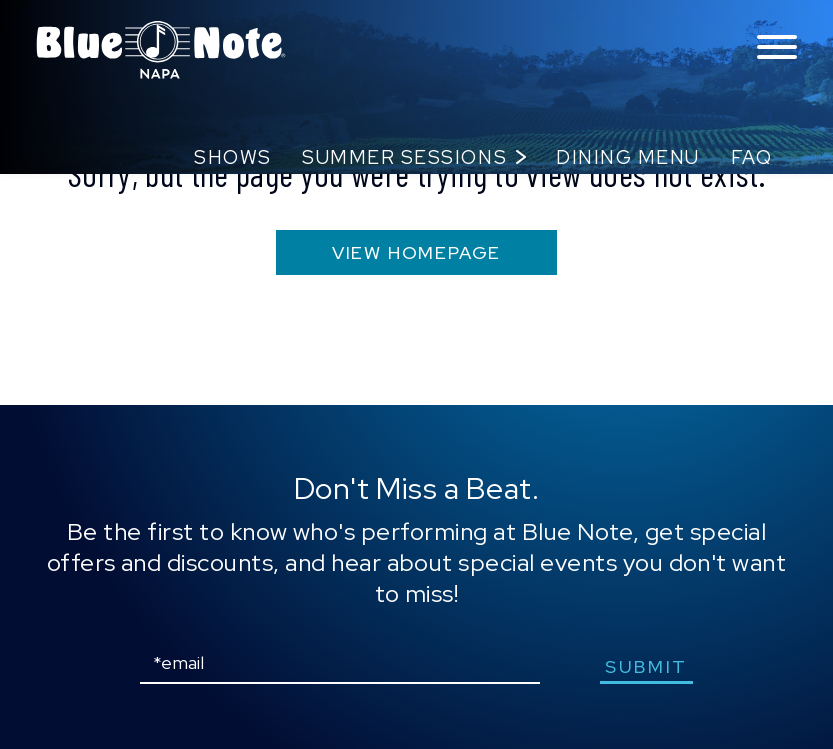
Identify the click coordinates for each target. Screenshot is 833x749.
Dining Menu (628, 157)
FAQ (752, 157)
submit (646, 666)
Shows (233, 157)
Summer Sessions (404, 157)
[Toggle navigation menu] (777, 48)
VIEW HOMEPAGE (416, 252)
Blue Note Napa (161, 50)
